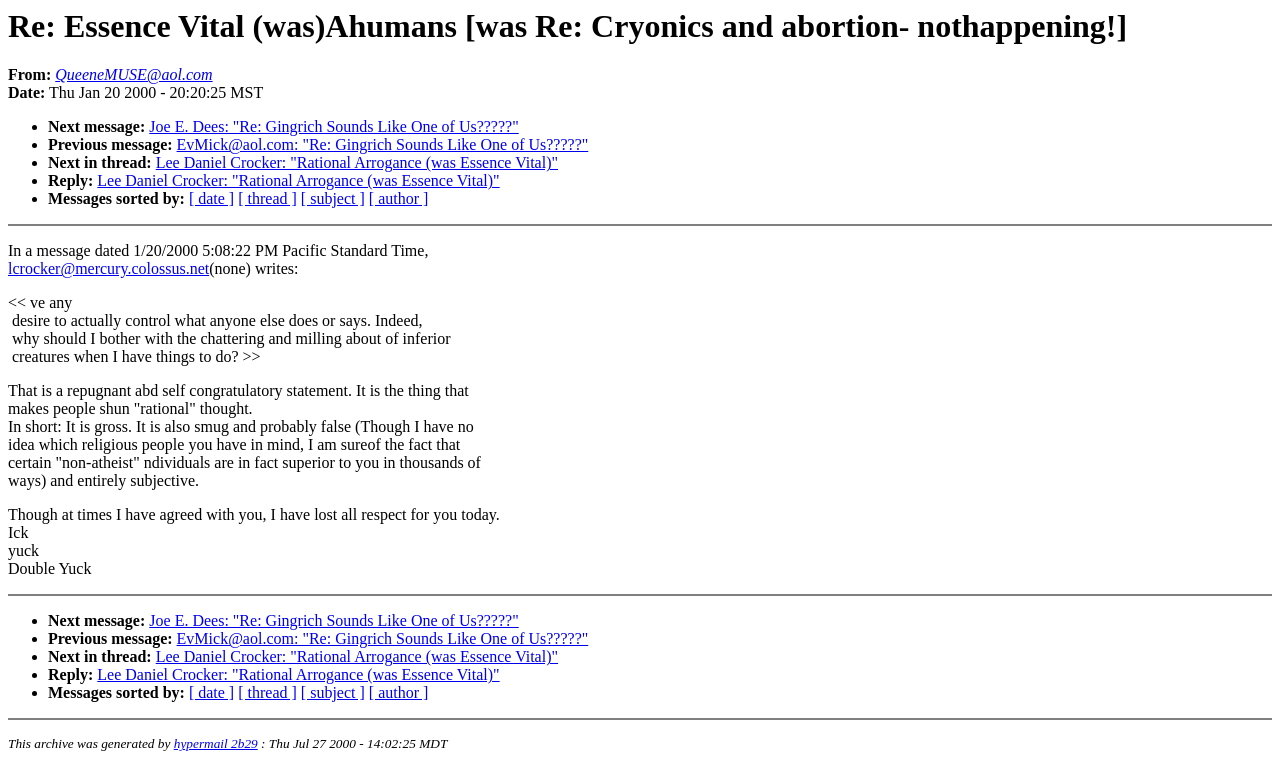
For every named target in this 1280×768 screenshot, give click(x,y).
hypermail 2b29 (216, 743)
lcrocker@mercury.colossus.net (108, 268)
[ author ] (399, 198)
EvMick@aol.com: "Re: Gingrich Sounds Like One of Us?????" (383, 144)
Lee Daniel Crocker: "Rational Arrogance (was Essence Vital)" (357, 162)
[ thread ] (267, 198)
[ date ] (211, 198)
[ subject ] (333, 198)
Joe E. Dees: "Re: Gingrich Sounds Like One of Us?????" (333, 126)
